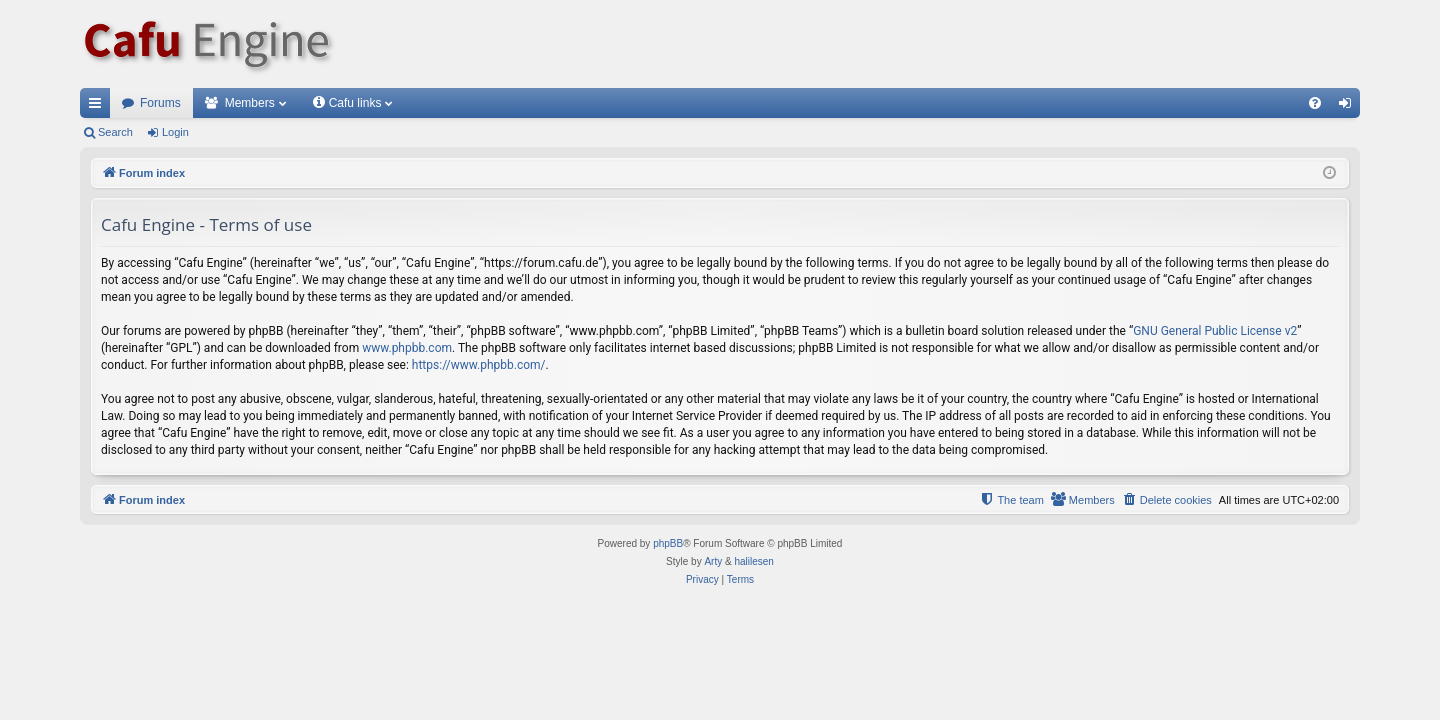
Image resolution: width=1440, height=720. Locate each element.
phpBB (668, 543)
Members (250, 103)
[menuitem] (1315, 103)
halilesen (753, 561)
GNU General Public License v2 (1215, 331)
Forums (160, 103)
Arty (713, 561)
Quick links (99, 107)
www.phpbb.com (407, 348)
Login (175, 132)
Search (115, 132)
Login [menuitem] (1349, 107)
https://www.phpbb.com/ (479, 365)
